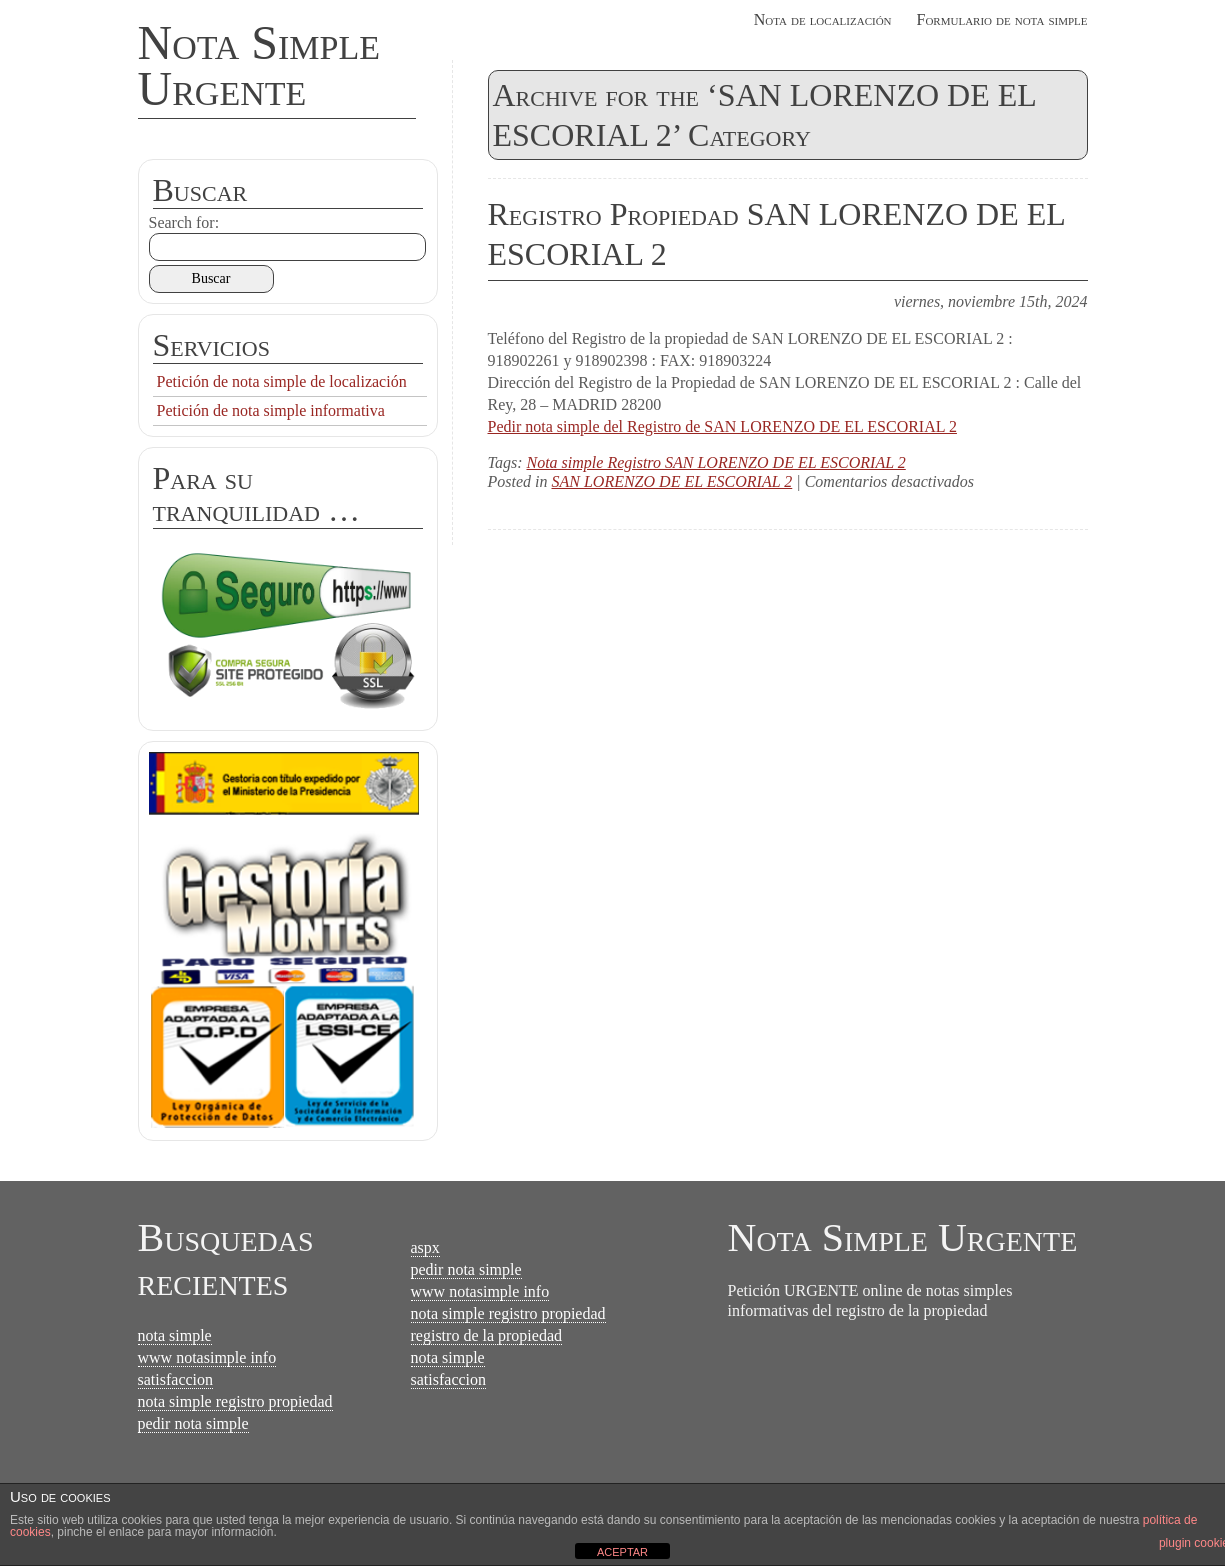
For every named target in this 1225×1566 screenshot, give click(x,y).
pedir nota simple (193, 1423)
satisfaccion (176, 1379)
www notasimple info (207, 1357)
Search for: (184, 222)
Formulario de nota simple (1002, 19)
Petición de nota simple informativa (271, 410)
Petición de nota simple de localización (282, 381)
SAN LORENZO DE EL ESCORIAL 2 (672, 481)
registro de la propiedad (487, 1335)
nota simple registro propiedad (235, 1401)
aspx (425, 1247)
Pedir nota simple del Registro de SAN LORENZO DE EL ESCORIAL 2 (722, 426)
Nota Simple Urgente (259, 65)
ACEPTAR (622, 1552)
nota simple (175, 1335)
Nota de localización (823, 19)
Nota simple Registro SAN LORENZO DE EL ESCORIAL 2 (715, 462)
